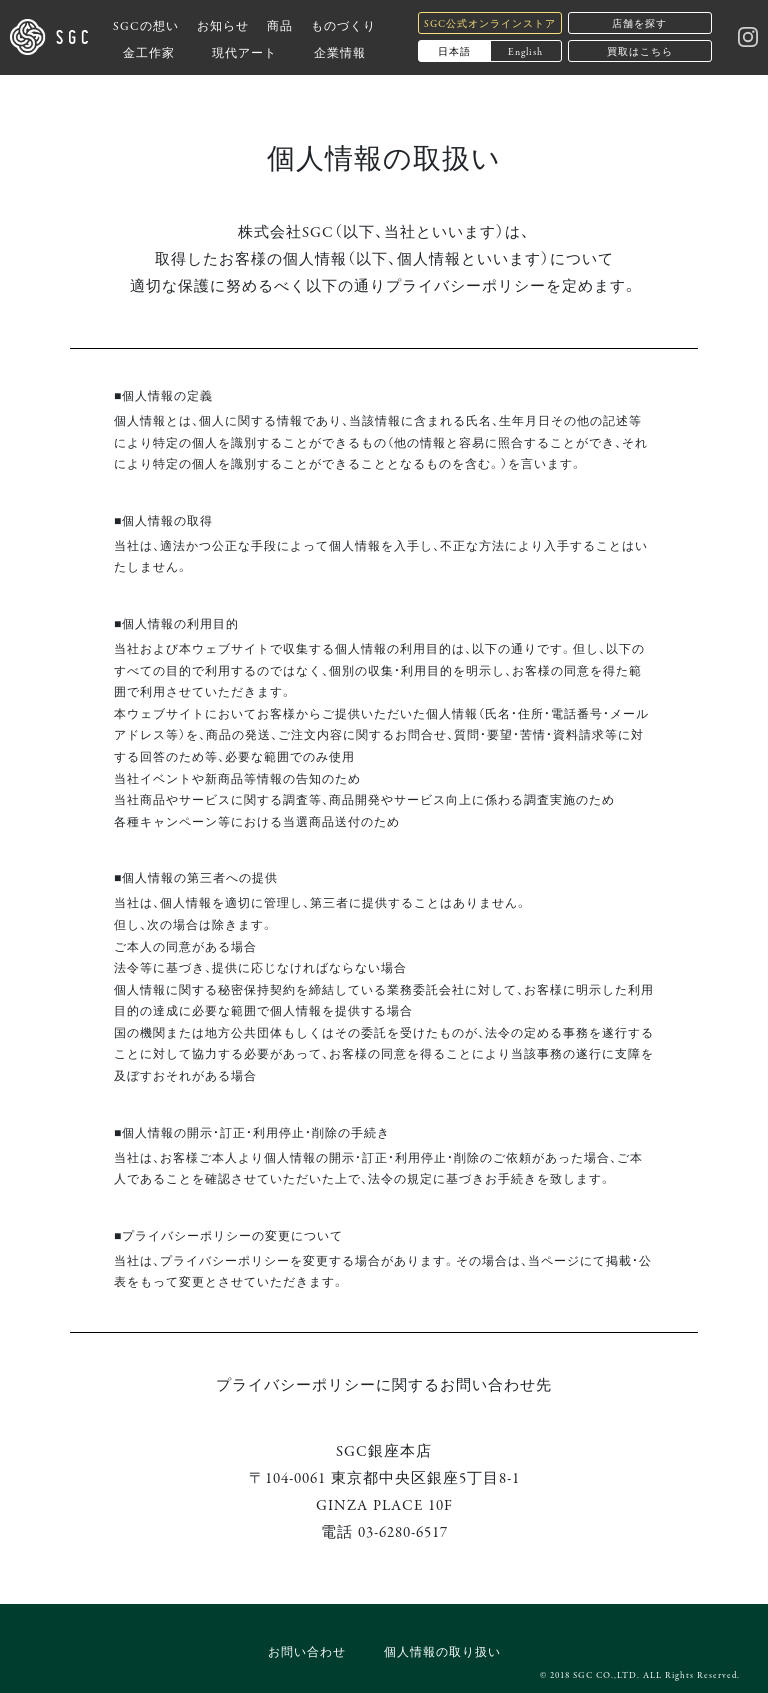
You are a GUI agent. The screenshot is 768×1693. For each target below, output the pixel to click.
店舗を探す (639, 22)
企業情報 (340, 51)
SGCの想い (146, 24)
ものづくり (343, 24)
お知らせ (223, 24)
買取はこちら (640, 50)
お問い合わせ (307, 1650)
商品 (280, 24)
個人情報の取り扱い (442, 1650)
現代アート (244, 51)
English (525, 50)
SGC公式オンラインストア (490, 22)
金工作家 (149, 51)
